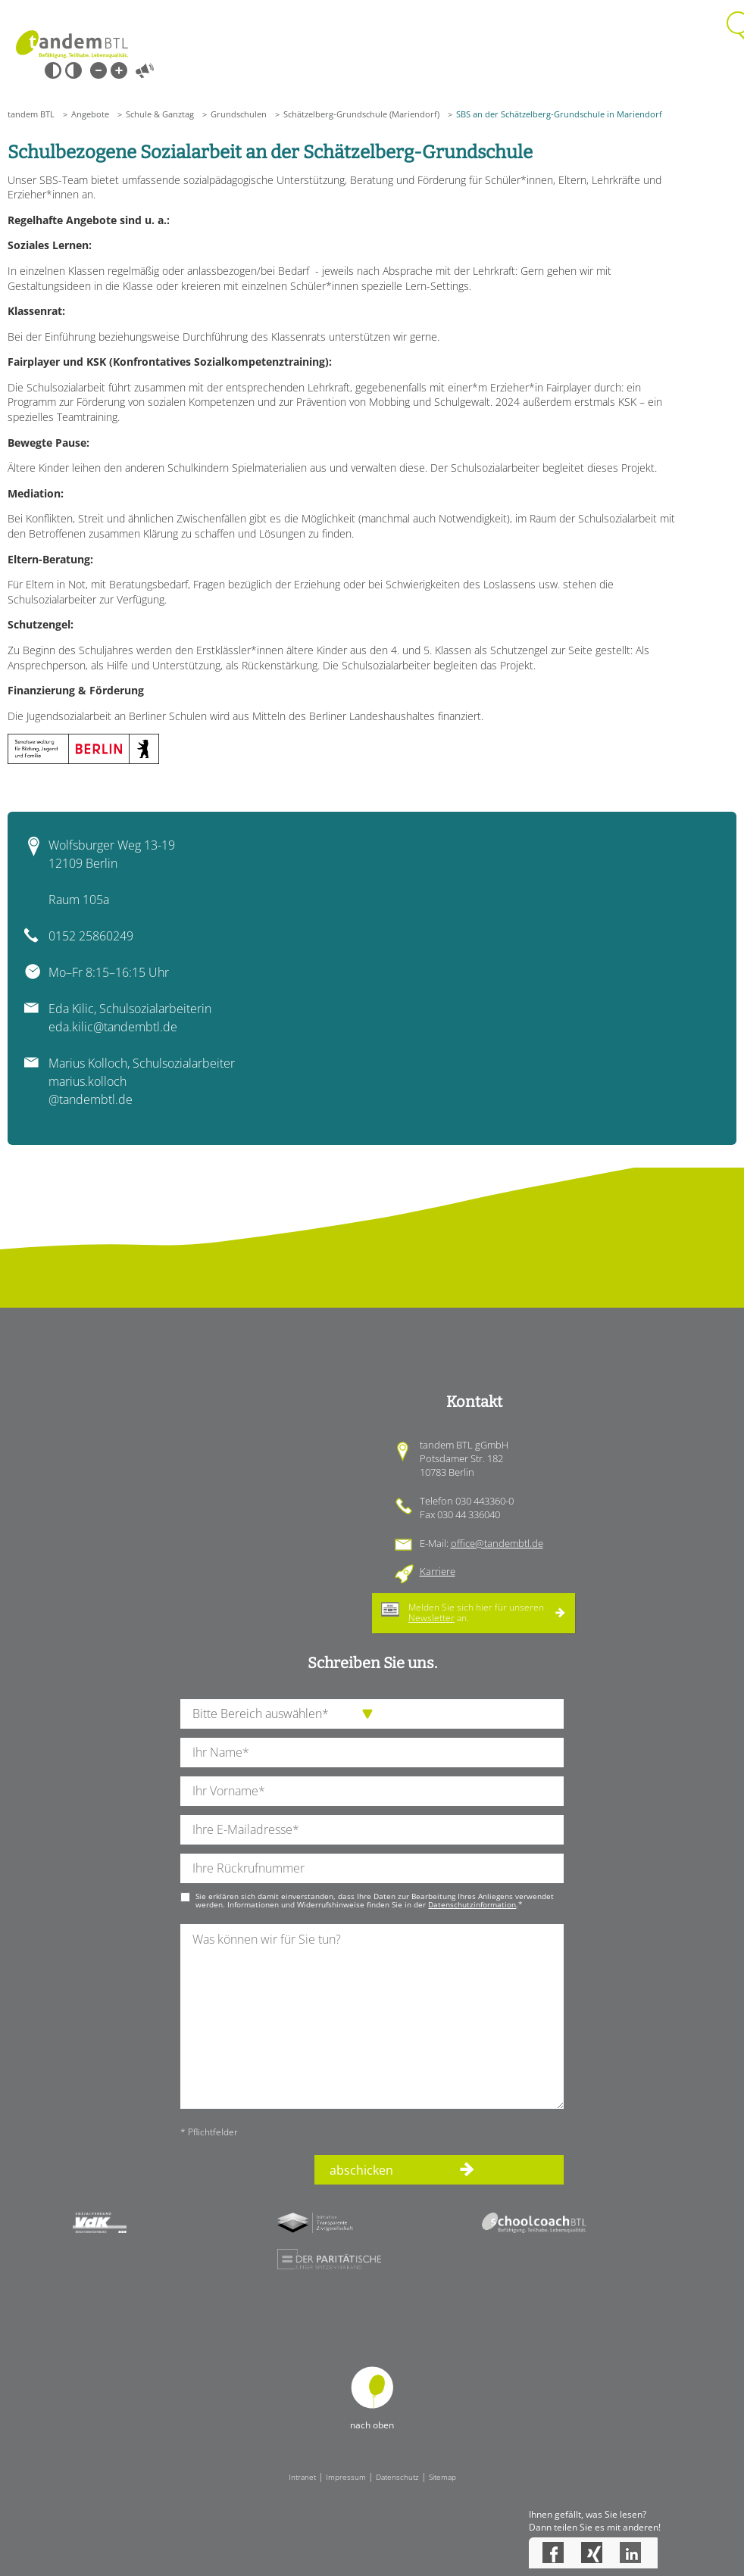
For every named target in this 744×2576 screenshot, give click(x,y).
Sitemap (442, 2477)
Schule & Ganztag (160, 114)
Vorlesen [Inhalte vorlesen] (145, 70)
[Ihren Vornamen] (372, 1791)
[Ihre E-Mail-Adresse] (372, 1830)
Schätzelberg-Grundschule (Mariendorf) (361, 114)
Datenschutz (397, 2477)
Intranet (302, 2477)
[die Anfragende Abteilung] (372, 1714)
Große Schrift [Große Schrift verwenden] (119, 70)
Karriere (437, 1571)
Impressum (346, 2477)
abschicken (361, 2170)
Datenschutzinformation (472, 1904)
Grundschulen (239, 114)
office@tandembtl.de (497, 1543)
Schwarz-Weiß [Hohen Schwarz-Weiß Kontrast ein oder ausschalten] (53, 70)
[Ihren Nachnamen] (372, 1752)
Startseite (72, 44)
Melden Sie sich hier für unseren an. (476, 1612)
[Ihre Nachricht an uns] (372, 2016)
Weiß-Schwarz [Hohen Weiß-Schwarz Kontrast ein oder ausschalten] (73, 70)
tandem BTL (31, 114)
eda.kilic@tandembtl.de (112, 1026)
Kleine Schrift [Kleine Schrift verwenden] (98, 70)
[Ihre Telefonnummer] (372, 1868)
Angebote (90, 114)
